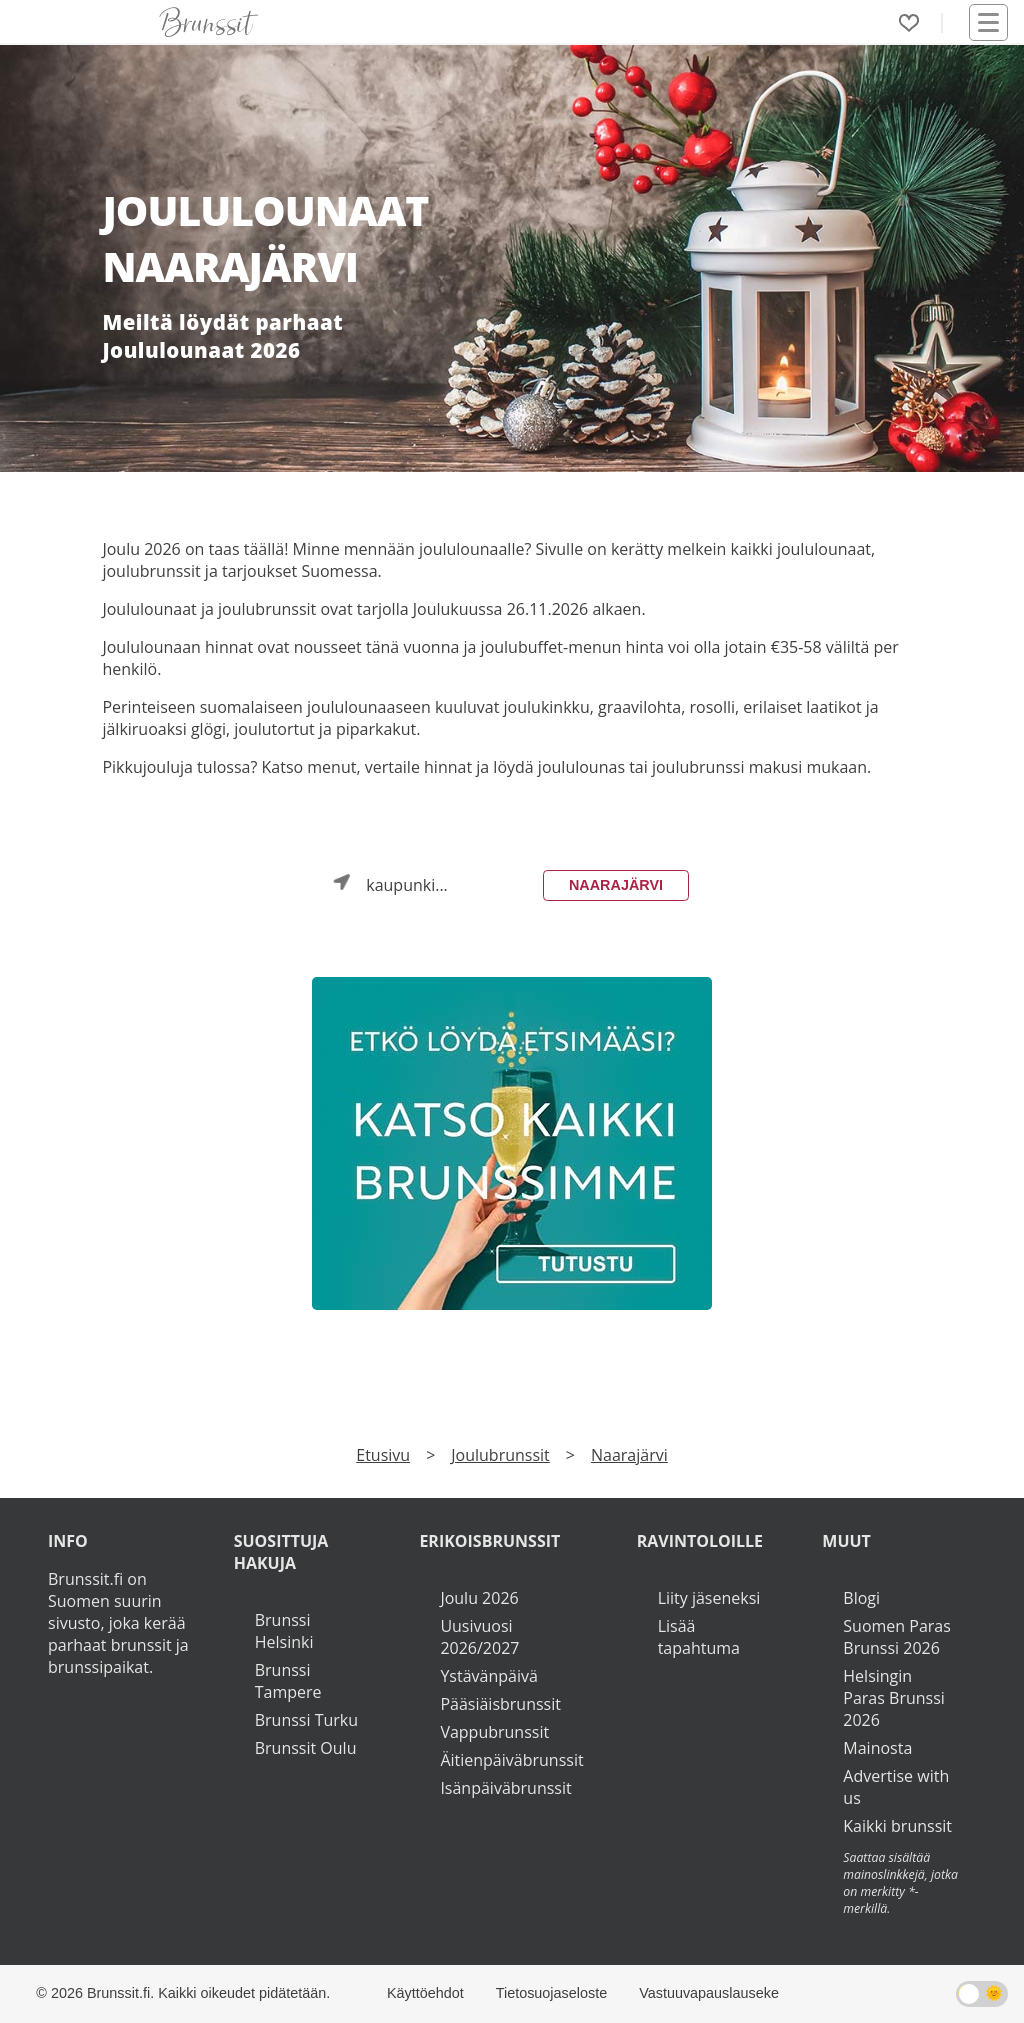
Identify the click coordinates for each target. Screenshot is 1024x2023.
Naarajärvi (616, 885)
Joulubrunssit (500, 1455)
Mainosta (877, 1748)
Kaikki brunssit (897, 1826)
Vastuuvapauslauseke (709, 1993)
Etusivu (383, 1455)
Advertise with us (896, 1787)
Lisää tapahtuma (699, 1637)
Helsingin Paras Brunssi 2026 (894, 1698)
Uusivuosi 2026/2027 (479, 1637)
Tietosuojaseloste (551, 1993)
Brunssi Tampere (288, 1681)
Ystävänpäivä (488, 1676)
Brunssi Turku (306, 1720)
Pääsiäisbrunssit (500, 1704)
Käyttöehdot (425, 1993)
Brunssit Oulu (306, 1748)
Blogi (861, 1598)
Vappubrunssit (494, 1732)
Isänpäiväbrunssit (505, 1788)
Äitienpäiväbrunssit (511, 1760)
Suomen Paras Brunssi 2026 (897, 1637)
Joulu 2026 (479, 1598)
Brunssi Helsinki (284, 1631)
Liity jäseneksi (709, 1598)
